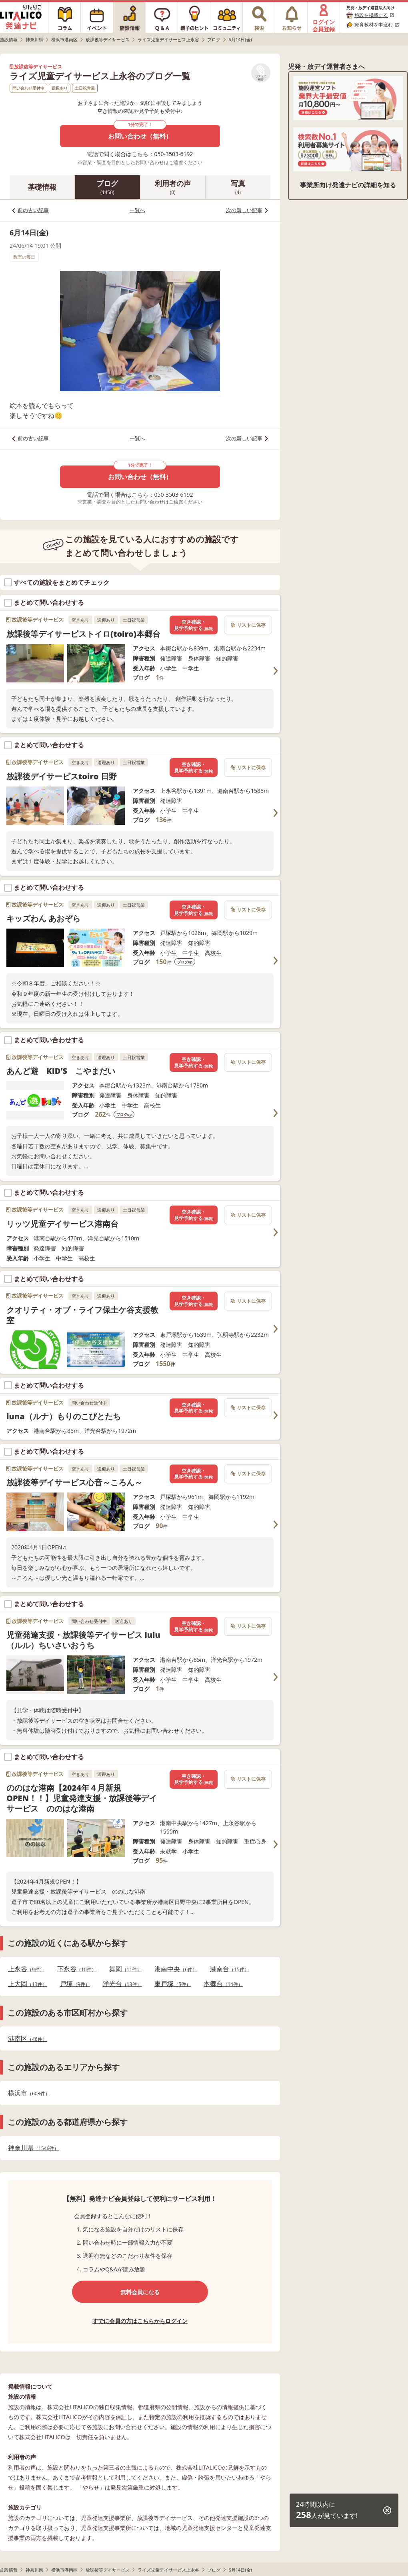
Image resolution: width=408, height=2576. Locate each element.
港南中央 (175, 1969)
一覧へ (137, 210)
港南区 (27, 2038)
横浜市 (29, 2093)
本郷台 (223, 1984)
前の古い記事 (33, 210)
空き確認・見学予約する (193, 625)
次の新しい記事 (244, 210)
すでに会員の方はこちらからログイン (140, 2321)
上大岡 (27, 1984)
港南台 (229, 1969)
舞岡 (125, 1969)
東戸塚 (172, 1984)
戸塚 (75, 1984)
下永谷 (76, 1969)
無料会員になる (140, 2292)
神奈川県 (33, 2148)
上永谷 (26, 1969)
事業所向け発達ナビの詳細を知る (348, 185)
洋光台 (122, 1984)
